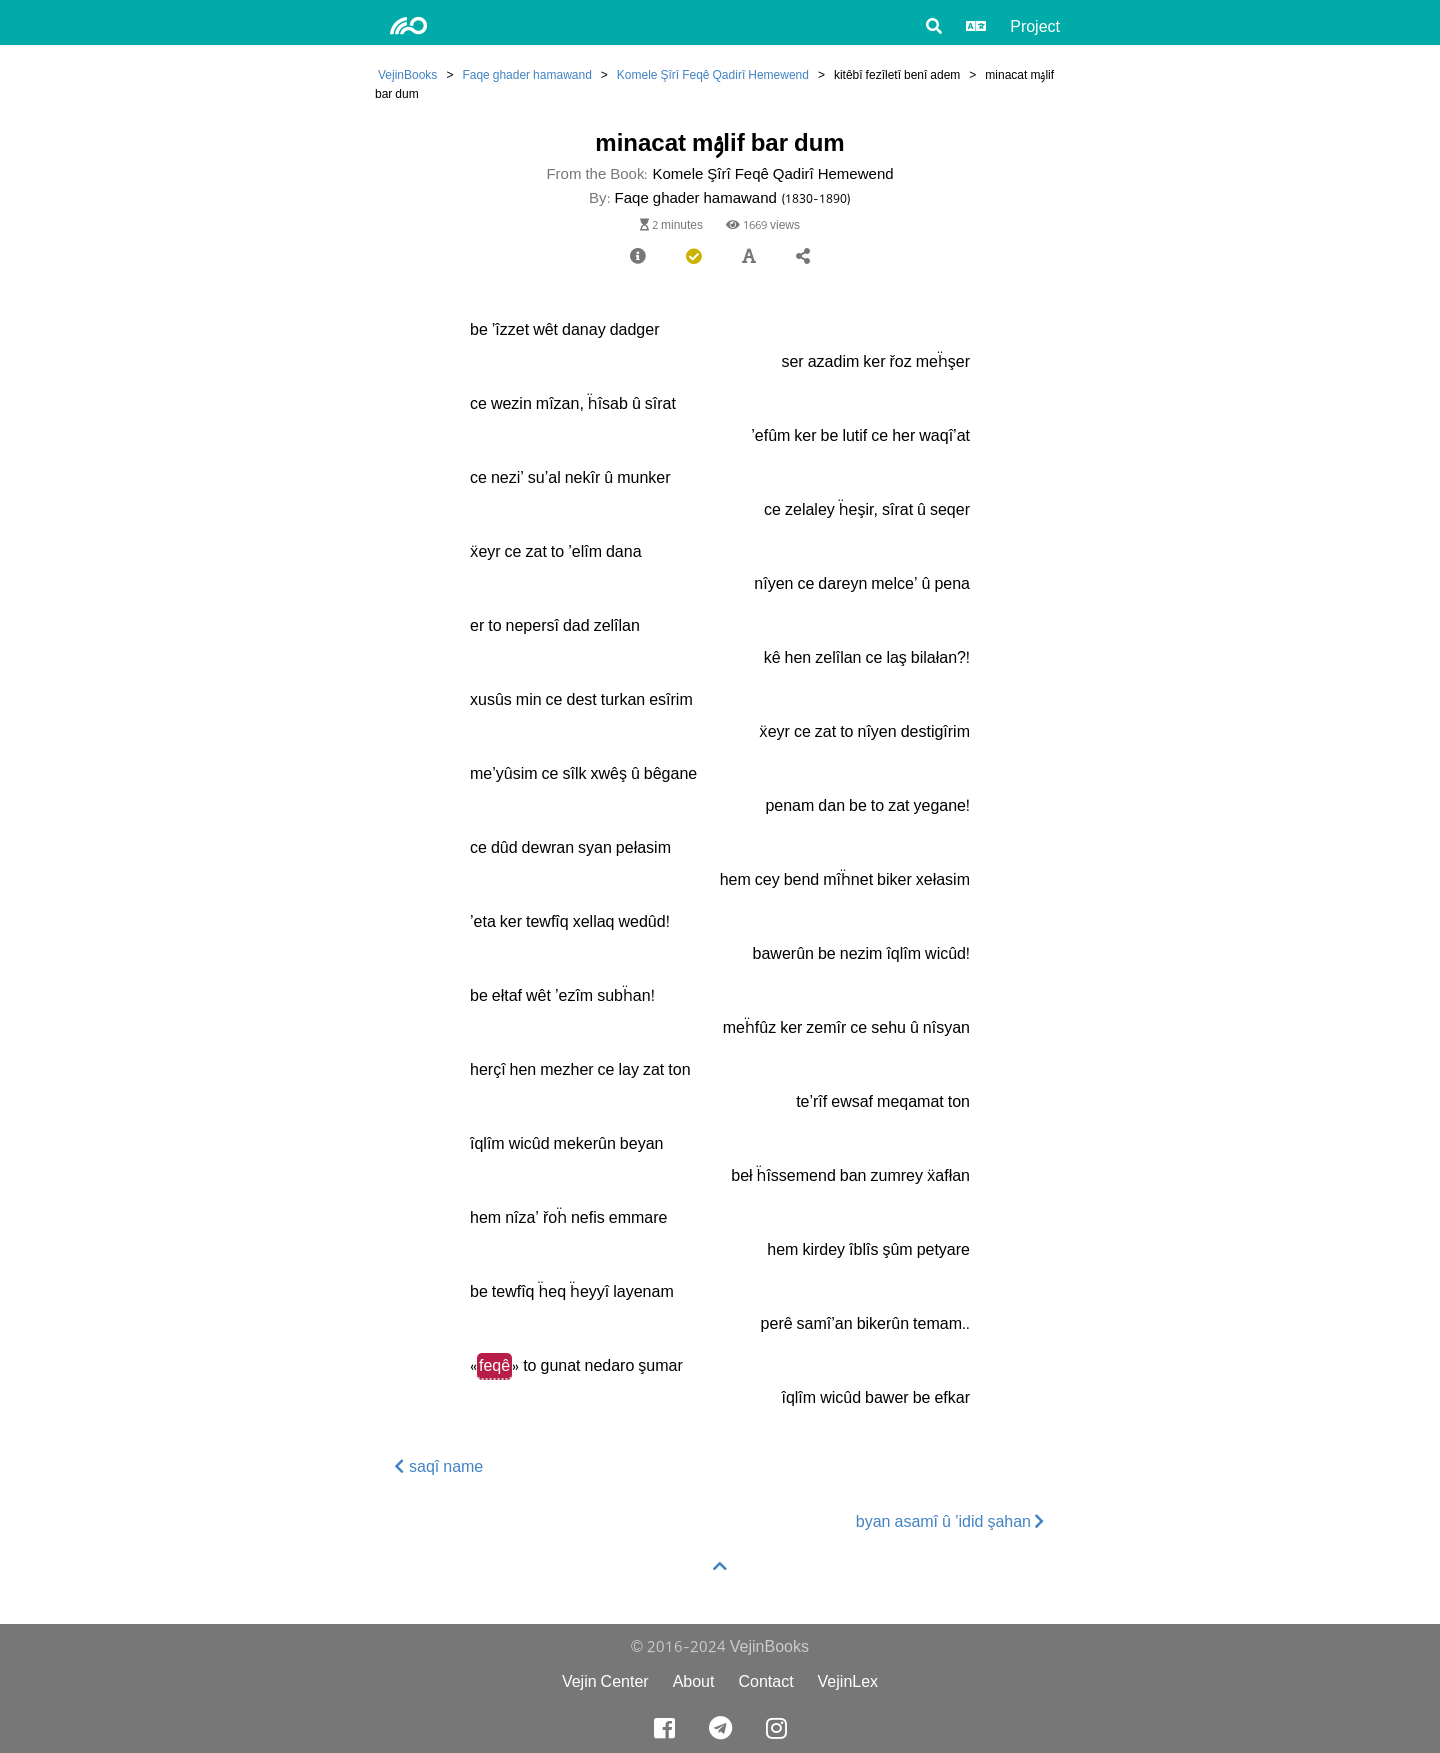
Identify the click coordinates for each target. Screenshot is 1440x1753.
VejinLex (848, 1681)
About (694, 1681)
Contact (765, 1681)
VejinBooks (407, 74)
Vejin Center (605, 1681)
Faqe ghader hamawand (526, 74)
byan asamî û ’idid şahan (950, 1521)
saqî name (439, 1466)
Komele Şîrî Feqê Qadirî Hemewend (713, 74)
